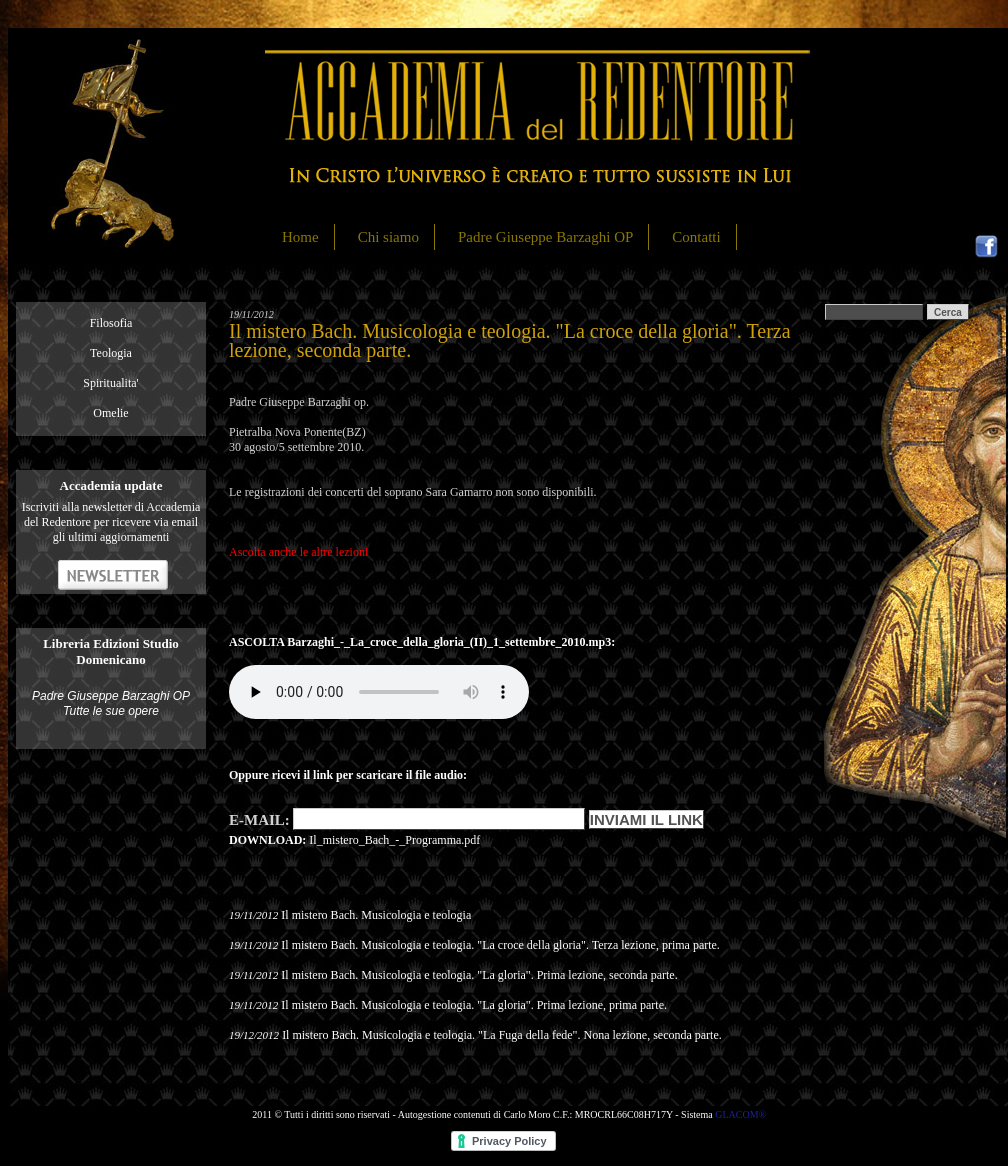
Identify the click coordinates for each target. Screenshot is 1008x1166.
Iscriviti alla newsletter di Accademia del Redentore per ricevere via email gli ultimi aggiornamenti (111, 522)
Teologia (111, 353)
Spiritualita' (111, 383)
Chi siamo (388, 237)
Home (300, 237)
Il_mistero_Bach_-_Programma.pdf (394, 840)
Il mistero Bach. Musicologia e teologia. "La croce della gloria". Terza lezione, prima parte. (500, 945)
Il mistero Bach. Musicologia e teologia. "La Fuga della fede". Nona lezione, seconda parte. (502, 1035)
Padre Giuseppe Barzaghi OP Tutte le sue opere (111, 703)
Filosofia (111, 323)
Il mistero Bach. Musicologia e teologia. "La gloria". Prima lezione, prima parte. (474, 1005)
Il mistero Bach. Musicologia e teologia (376, 915)
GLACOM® (740, 1114)
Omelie (110, 413)
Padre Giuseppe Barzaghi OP (545, 237)
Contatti (696, 237)
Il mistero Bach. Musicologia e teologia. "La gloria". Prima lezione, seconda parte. (479, 975)
